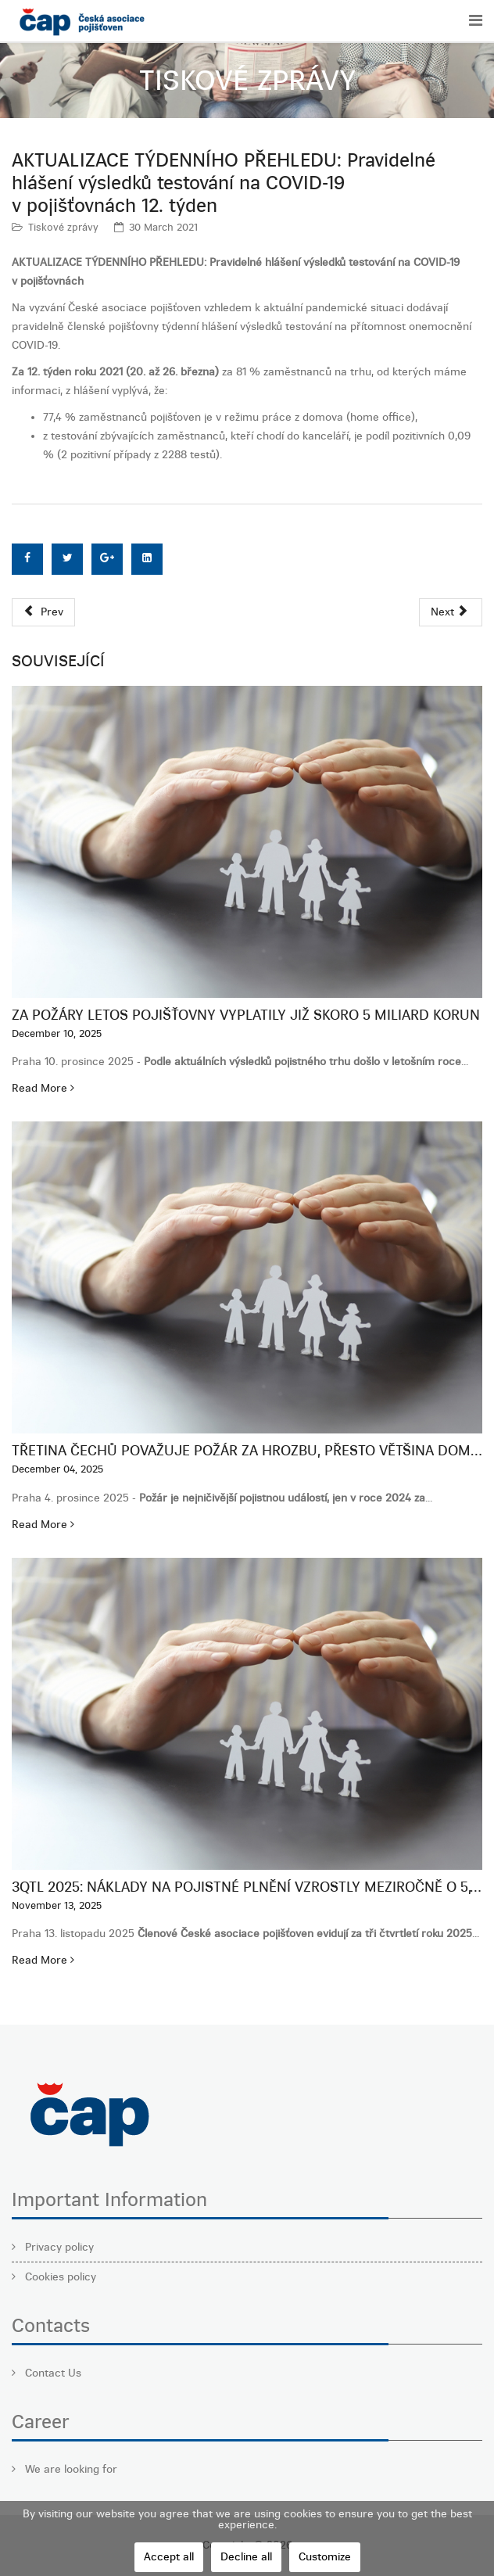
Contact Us (51, 2373)
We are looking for (69, 2469)
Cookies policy (59, 2277)
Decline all (246, 2556)
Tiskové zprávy (63, 227)
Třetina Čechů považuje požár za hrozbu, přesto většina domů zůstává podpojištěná (247, 1450)
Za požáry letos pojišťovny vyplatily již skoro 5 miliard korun (246, 1015)
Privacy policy (58, 2247)
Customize (325, 2556)
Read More (43, 1088)
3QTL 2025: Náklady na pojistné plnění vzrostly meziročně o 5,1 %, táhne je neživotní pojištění (247, 1887)
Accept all (169, 2556)
